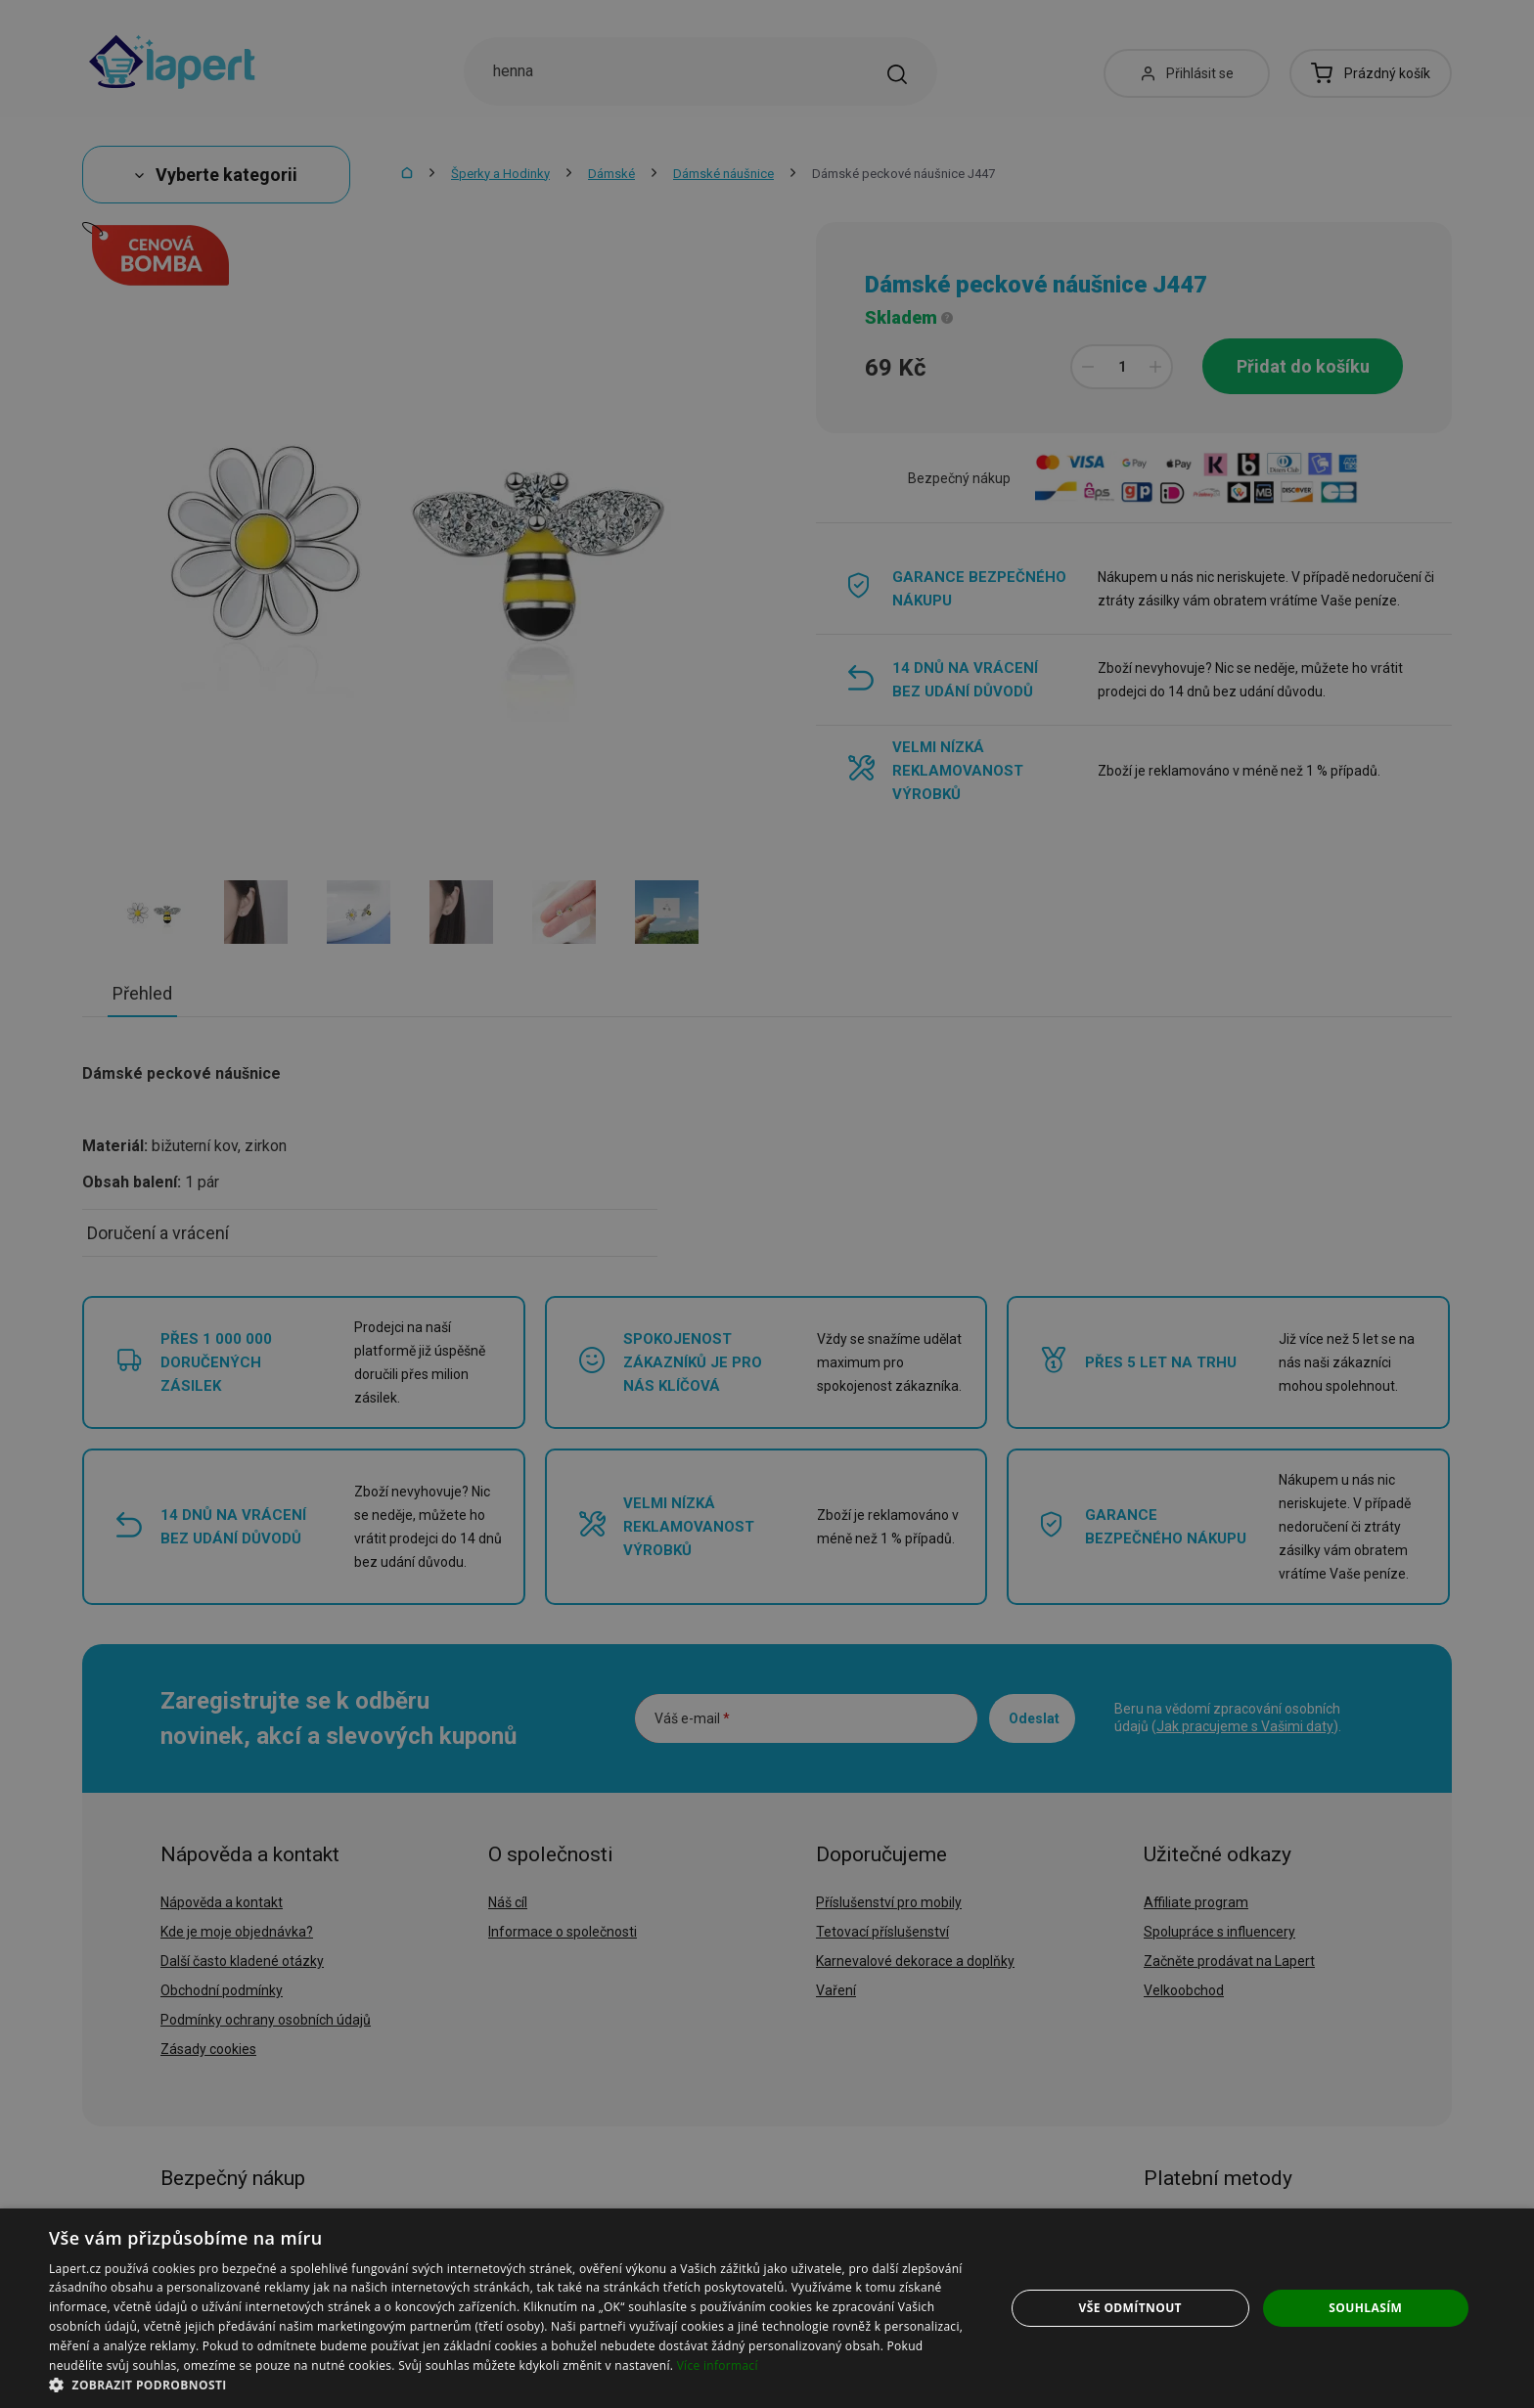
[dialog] (767, 2308)
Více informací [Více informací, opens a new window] (717, 2365)
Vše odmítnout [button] (1130, 2307)
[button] (512, 2384)
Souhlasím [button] (1365, 2307)
